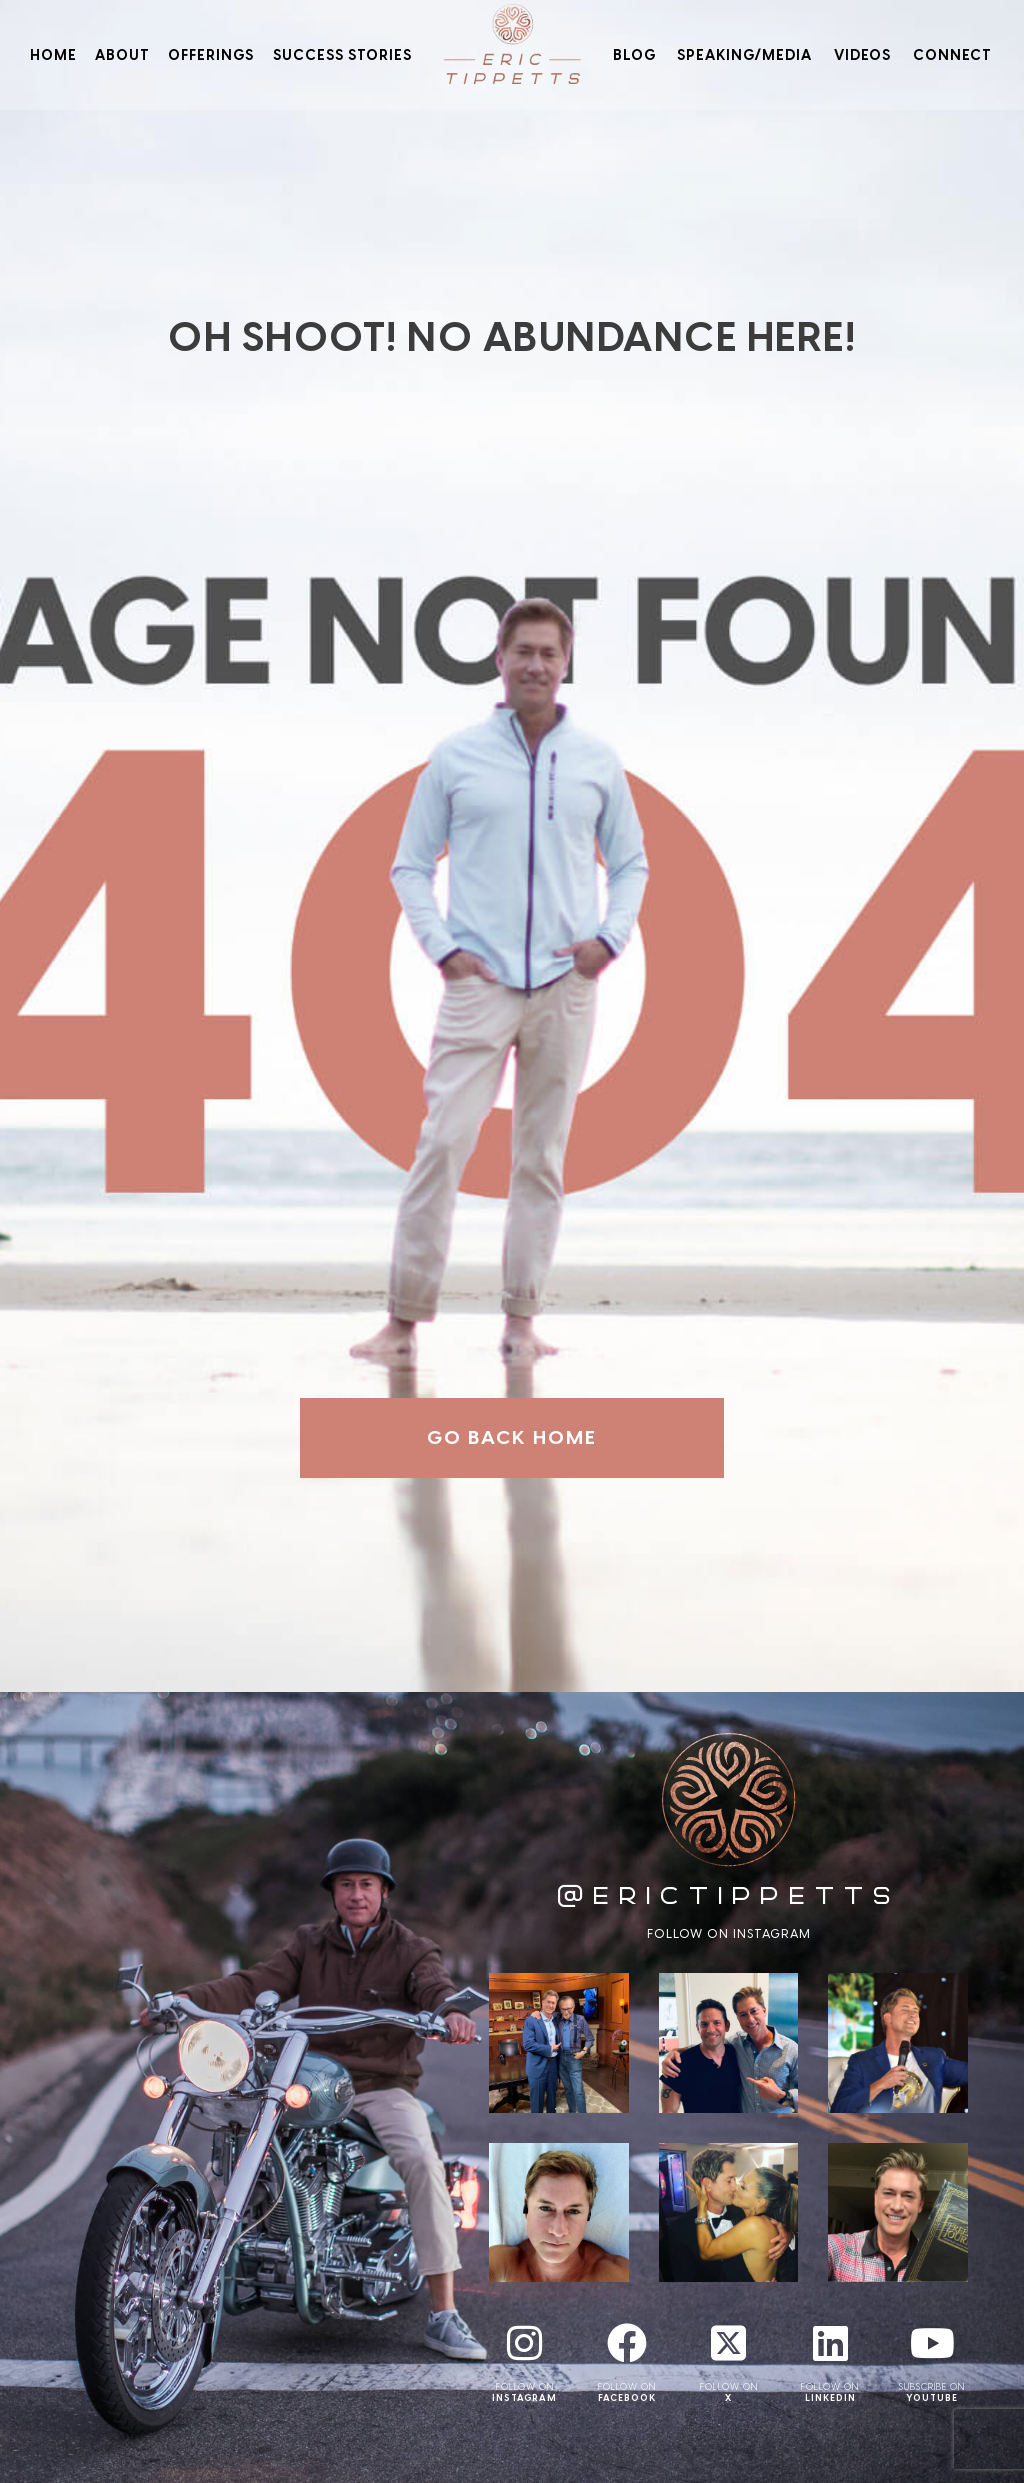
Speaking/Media (744, 55)
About (122, 55)
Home (53, 55)
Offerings (211, 55)
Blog (634, 55)
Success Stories (342, 55)
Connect (952, 55)
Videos (862, 55)
